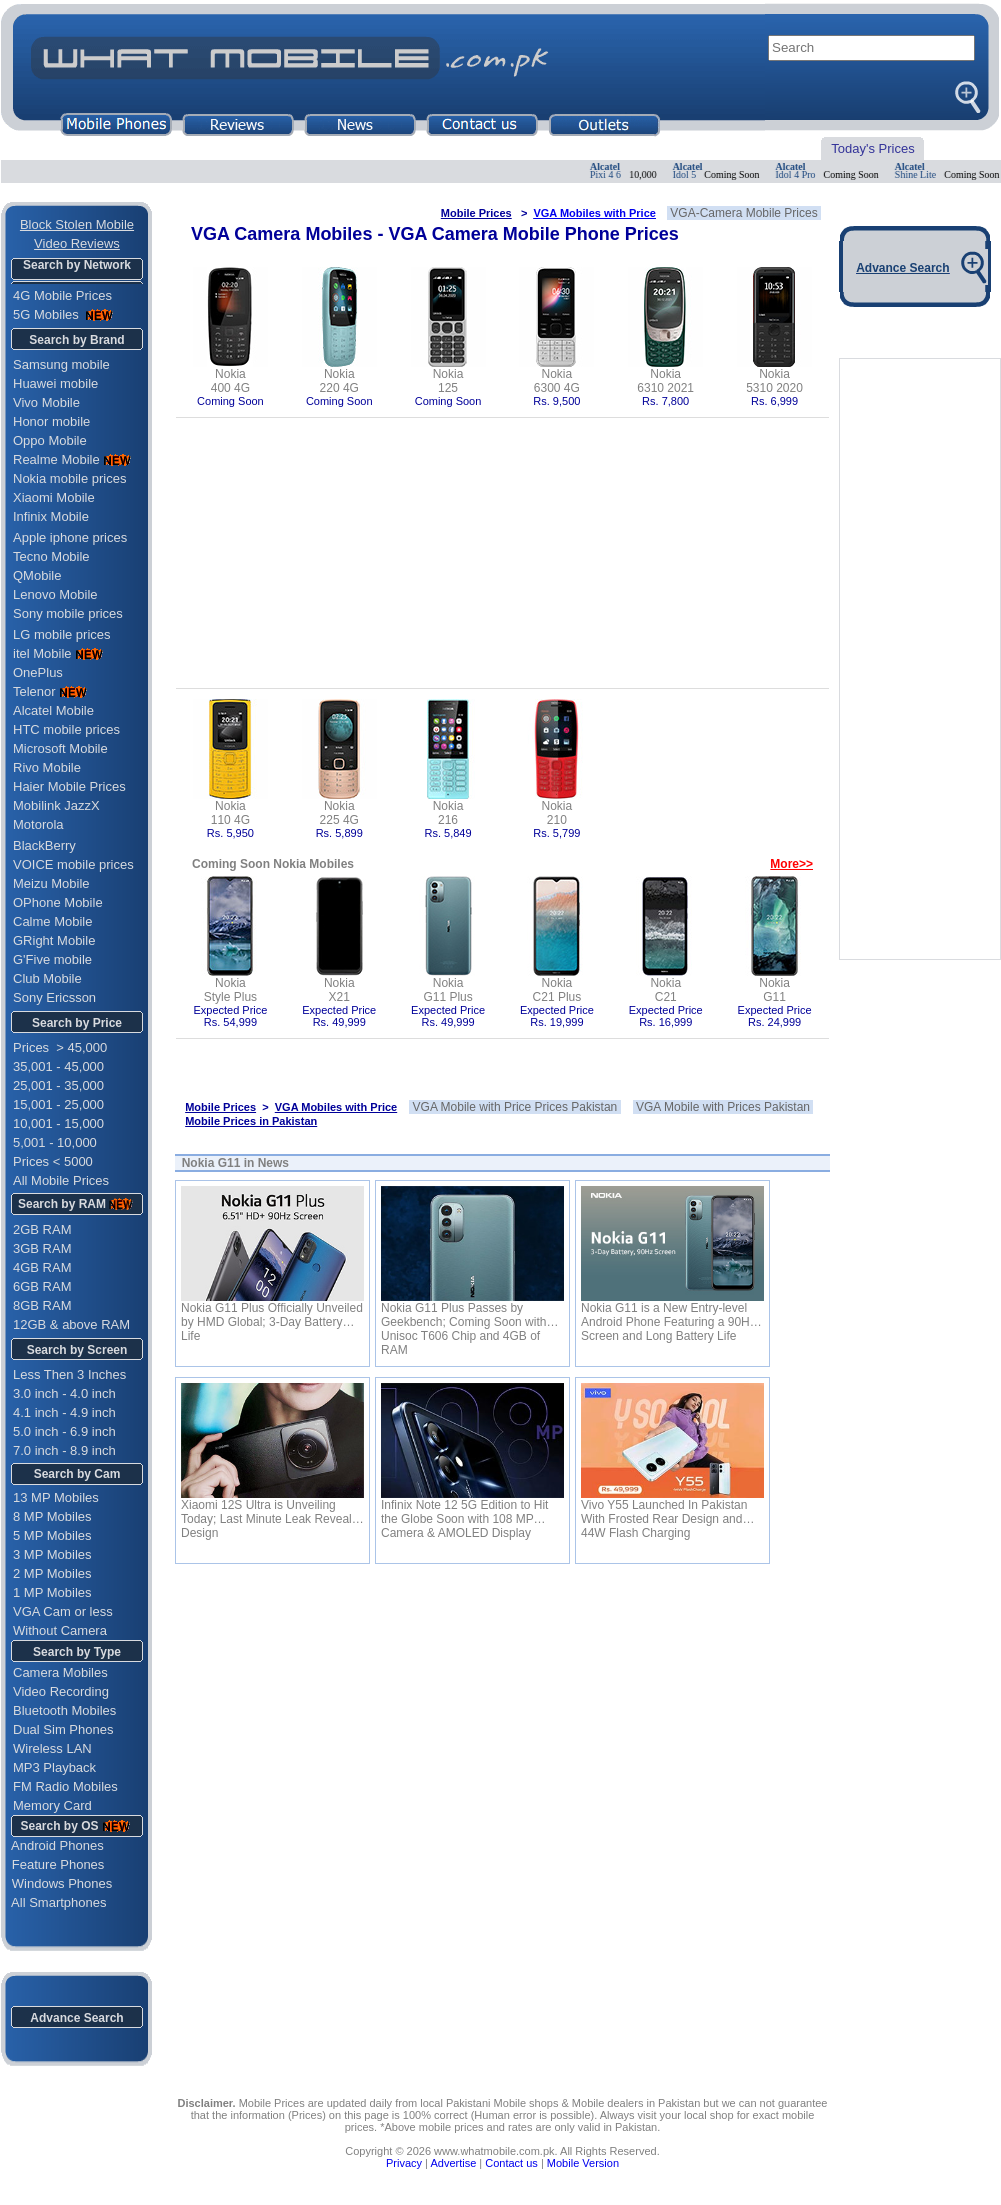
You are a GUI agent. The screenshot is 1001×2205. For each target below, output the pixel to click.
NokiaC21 (665, 990)
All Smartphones (54, 1902)
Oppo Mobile (50, 440)
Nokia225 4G (339, 813)
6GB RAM (42, 1286)
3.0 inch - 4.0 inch (64, 1393)
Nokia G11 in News (235, 1163)
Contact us (511, 2163)
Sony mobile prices (68, 613)
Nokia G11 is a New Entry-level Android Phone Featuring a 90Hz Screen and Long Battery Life (668, 1315)
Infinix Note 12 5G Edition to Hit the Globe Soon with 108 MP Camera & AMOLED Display (464, 1512)
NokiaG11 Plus (447, 990)
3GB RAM (42, 1248)
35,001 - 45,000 (58, 1066)
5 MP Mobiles (52, 1535)
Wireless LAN (52, 1748)
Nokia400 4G (230, 381)
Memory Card (52, 1805)
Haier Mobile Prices (69, 786)
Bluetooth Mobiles (64, 1710)
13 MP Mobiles (56, 1497)
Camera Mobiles (60, 1672)
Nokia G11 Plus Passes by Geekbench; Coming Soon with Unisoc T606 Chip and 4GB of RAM (463, 1315)
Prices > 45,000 (60, 1047)
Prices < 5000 (53, 1161)
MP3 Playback (54, 1767)
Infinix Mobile (51, 516)
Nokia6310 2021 (665, 381)
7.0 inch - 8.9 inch (64, 1450)
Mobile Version (583, 2163)
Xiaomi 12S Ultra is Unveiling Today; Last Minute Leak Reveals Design (269, 1512)
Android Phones (52, 1845)
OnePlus (38, 672)
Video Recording (61, 1691)
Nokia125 (448, 381)
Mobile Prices (476, 213)
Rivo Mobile (47, 767)
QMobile (37, 575)
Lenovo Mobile (55, 594)
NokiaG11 (774, 990)
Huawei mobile (55, 383)
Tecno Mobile (51, 556)
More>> (791, 864)
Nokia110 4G (230, 813)
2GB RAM (42, 1229)
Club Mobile (47, 978)
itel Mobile (42, 653)
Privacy (404, 2163)
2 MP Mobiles (52, 1573)
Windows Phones (56, 1883)
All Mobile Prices (61, 1180)
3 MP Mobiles (52, 1554)
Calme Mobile (52, 921)
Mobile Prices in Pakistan (251, 1121)
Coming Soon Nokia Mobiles (273, 864)
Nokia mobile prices (69, 478)
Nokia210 (557, 813)
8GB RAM (42, 1305)
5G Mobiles (47, 314)
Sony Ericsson (54, 997)
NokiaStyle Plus (230, 990)
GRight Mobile (54, 940)
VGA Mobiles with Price (594, 213)
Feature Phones (52, 1864)
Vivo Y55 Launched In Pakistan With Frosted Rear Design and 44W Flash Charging (664, 1512)
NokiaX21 (339, 990)
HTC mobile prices (66, 729)
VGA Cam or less (63, 1611)
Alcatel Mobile (53, 710)
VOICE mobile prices (73, 864)
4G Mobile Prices (62, 295)
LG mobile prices (62, 634)
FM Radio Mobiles (65, 1786)
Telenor (34, 691)
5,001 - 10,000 (55, 1142)
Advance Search (76, 2018)
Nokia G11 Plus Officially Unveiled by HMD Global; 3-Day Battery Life (272, 1315)
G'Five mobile (52, 959)
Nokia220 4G (339, 381)
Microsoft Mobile (60, 748)
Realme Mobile (56, 459)
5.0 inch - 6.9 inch (64, 1431)
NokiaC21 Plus (557, 990)
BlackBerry (44, 845)
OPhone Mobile (58, 902)
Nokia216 (448, 813)
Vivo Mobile (46, 402)
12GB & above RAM (71, 1324)
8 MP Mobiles (52, 1516)
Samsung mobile (61, 364)
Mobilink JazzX (56, 805)
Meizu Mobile (51, 883)
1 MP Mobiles (52, 1592)
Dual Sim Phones (63, 1729)
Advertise (453, 2163)
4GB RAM (42, 1267)
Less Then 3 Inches (69, 1374)
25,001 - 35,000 (58, 1085)
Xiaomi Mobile (54, 497)
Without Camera (60, 1630)
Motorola (38, 824)
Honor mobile (51, 421)
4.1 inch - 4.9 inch (64, 1412)
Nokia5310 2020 (774, 381)
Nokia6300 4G (557, 381)
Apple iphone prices (70, 537)
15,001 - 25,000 (58, 1104)
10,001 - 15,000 (58, 1123)
